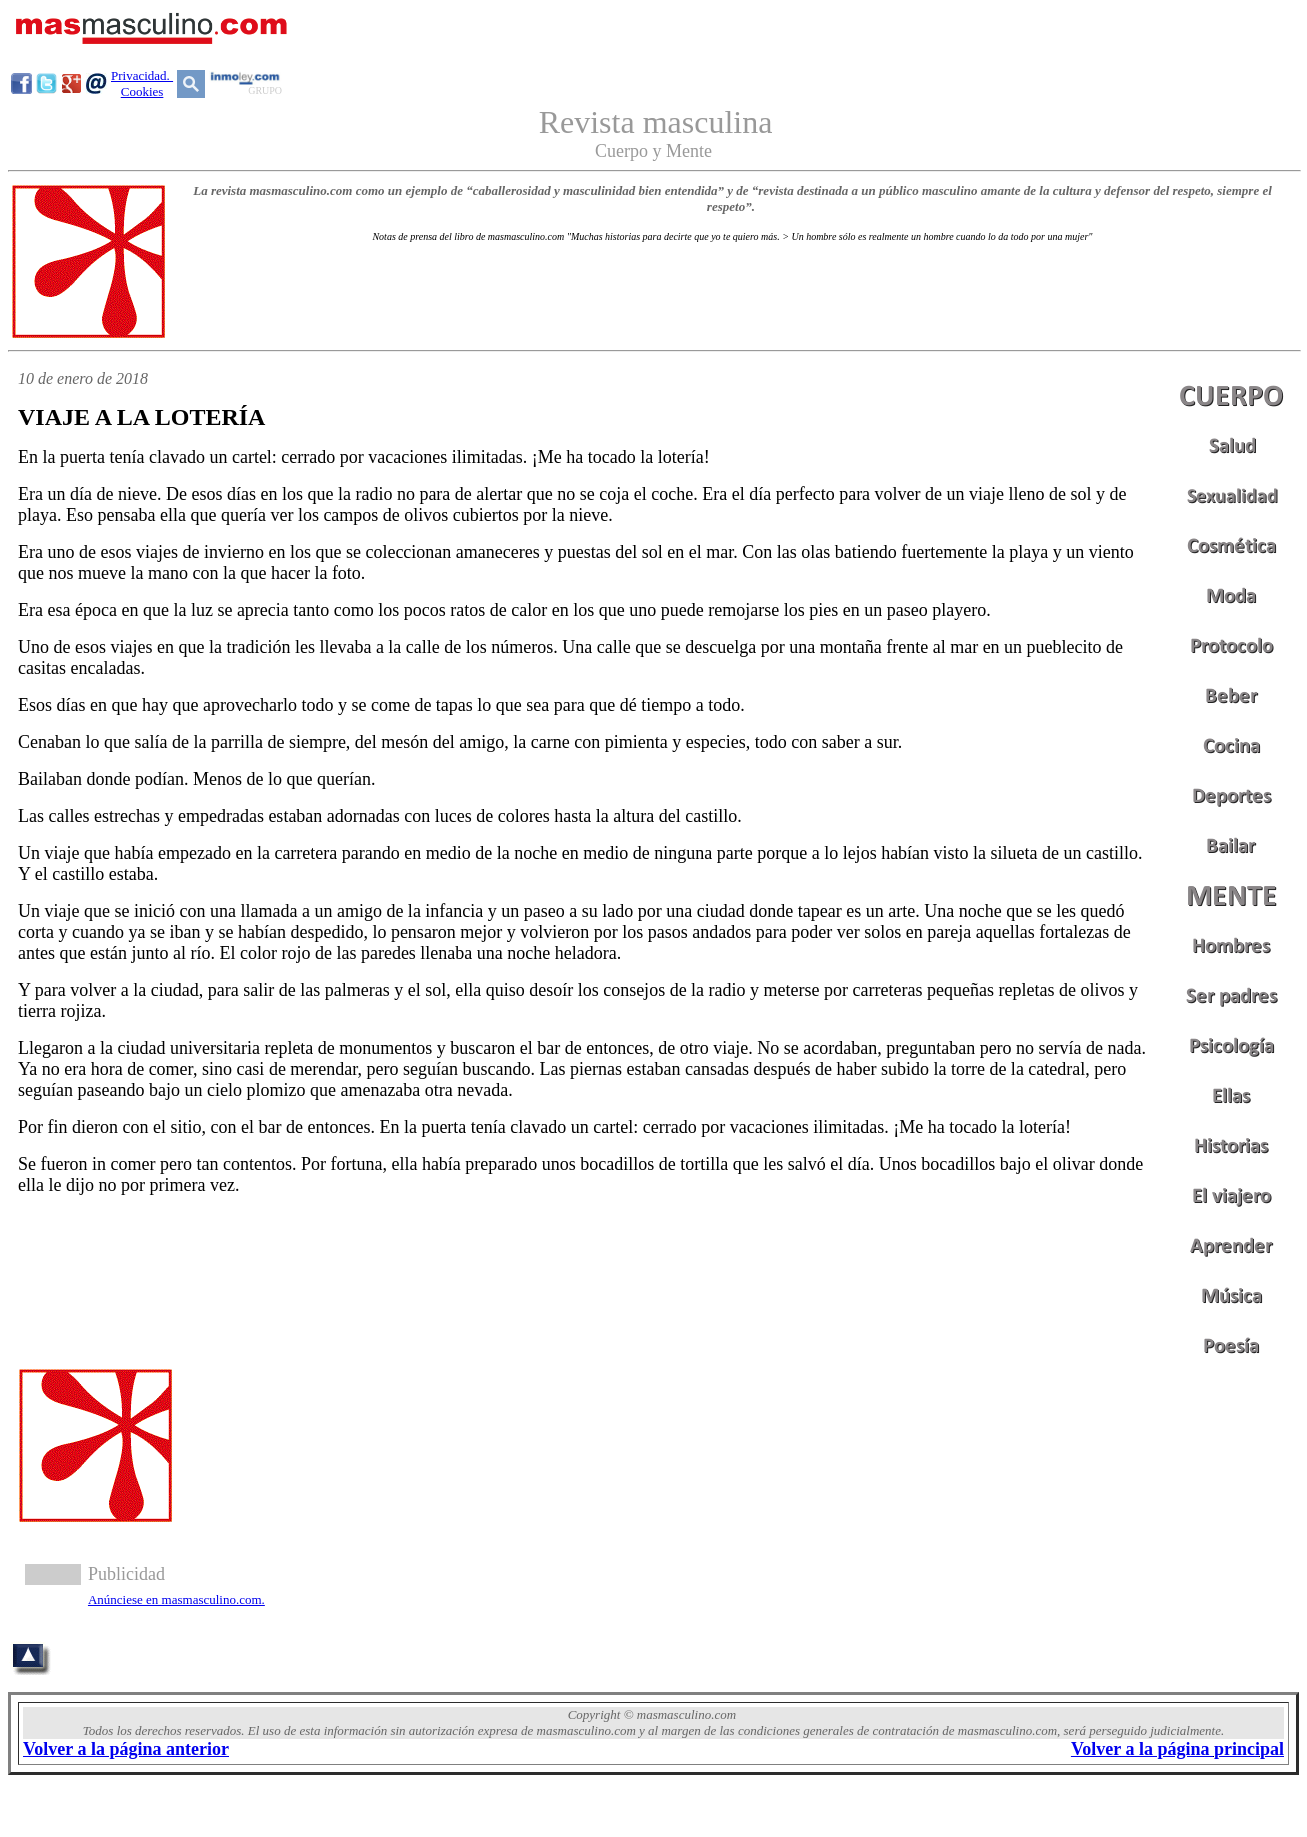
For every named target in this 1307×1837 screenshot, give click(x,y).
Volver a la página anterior (126, 1749)
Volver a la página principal (1177, 1749)
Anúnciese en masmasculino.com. (176, 1599)
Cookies (142, 91)
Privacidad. (142, 75)
